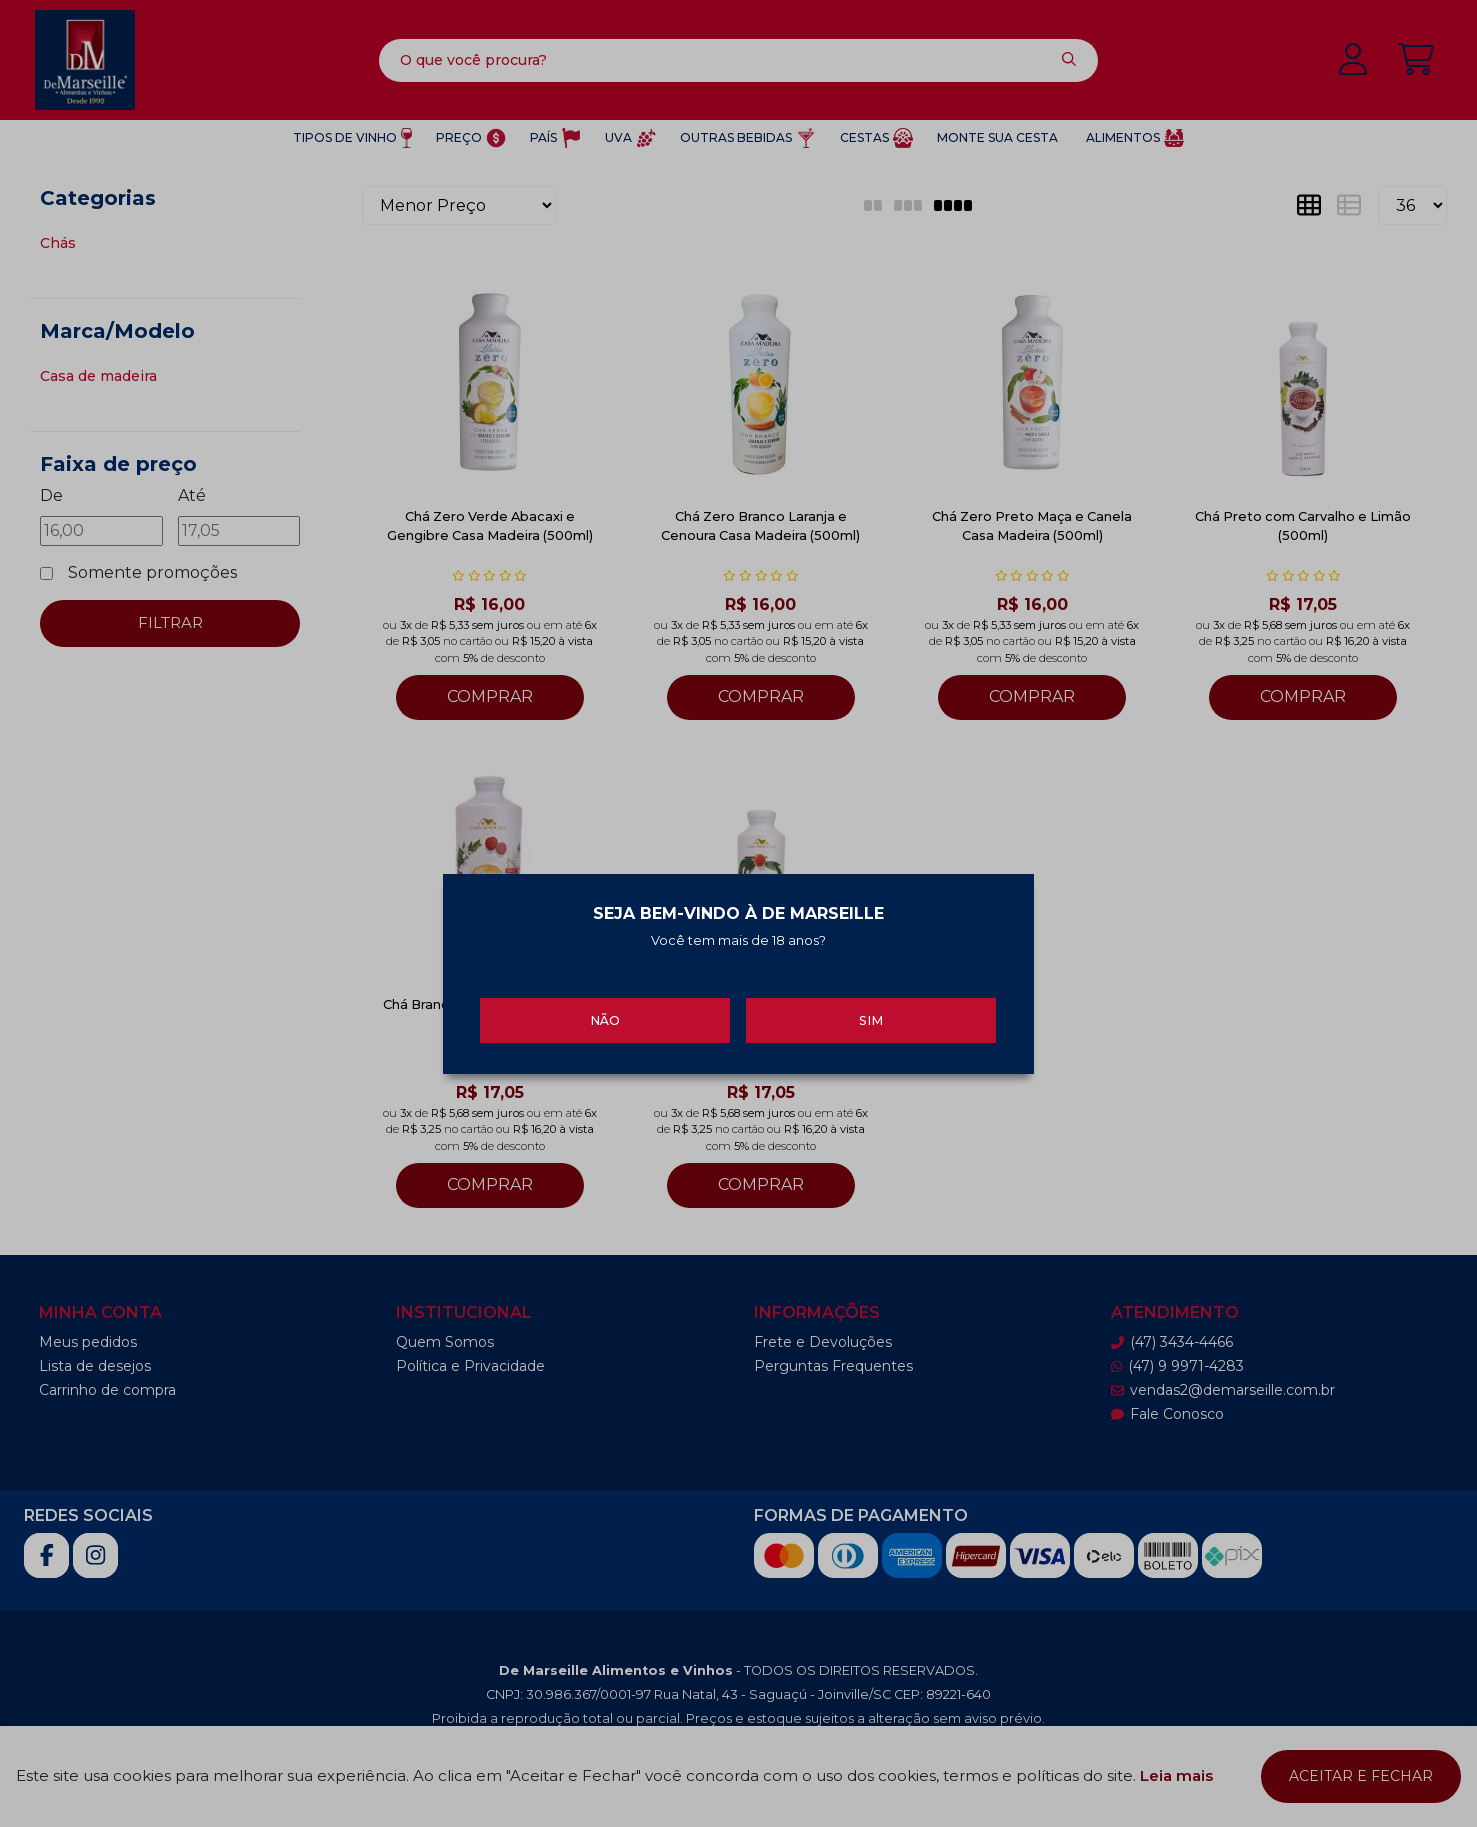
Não (605, 1015)
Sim (871, 1015)
